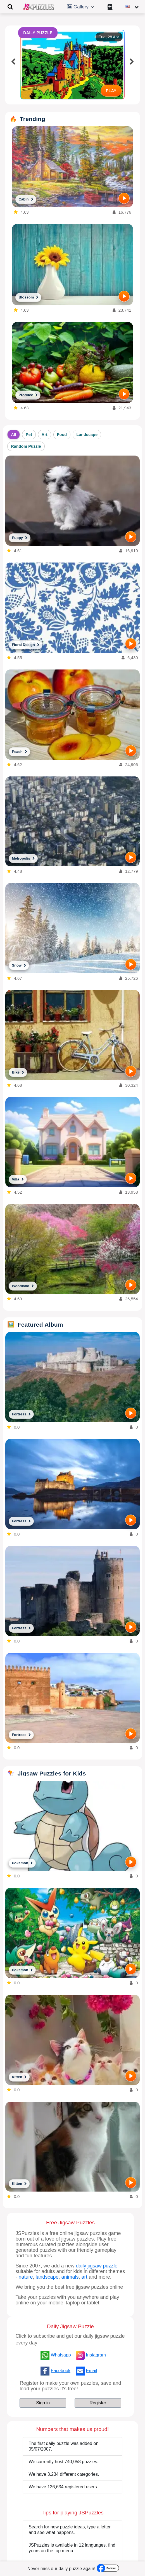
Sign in (43, 2402)
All (13, 434)
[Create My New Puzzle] (111, 6)
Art (44, 434)
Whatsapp (61, 2355)
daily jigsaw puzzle (97, 2266)
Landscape (87, 434)
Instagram (96, 2355)
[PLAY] (124, 198)
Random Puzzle (26, 446)
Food (62, 434)
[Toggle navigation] (10, 6)
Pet (29, 434)
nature (25, 2277)
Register (98, 2402)
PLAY (111, 90)
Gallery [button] (81, 7)
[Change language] (132, 6)
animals (70, 2277)
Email (91, 2370)
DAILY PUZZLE (38, 33)
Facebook (60, 2370)
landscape (46, 2277)
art (84, 2277)
